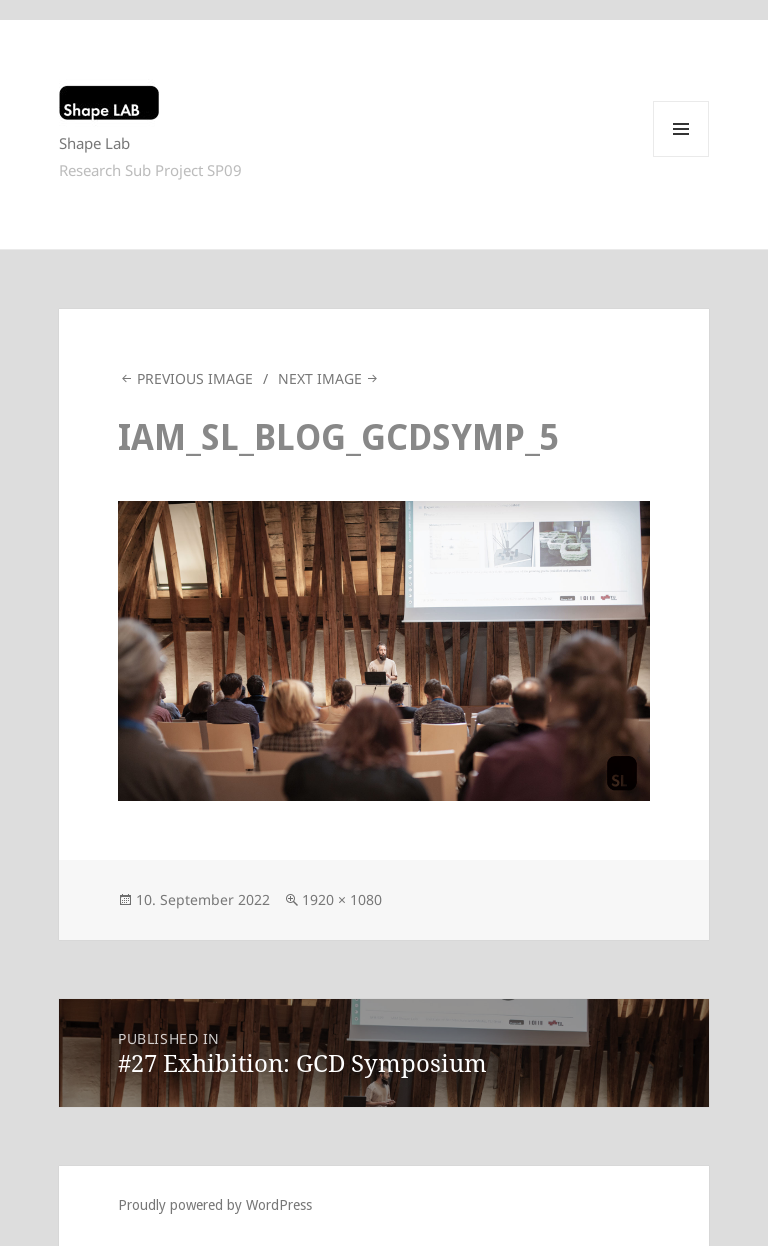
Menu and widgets (681, 156)
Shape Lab (94, 143)
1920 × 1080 (342, 899)
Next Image (320, 378)
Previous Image (195, 378)
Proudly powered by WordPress (215, 1205)
